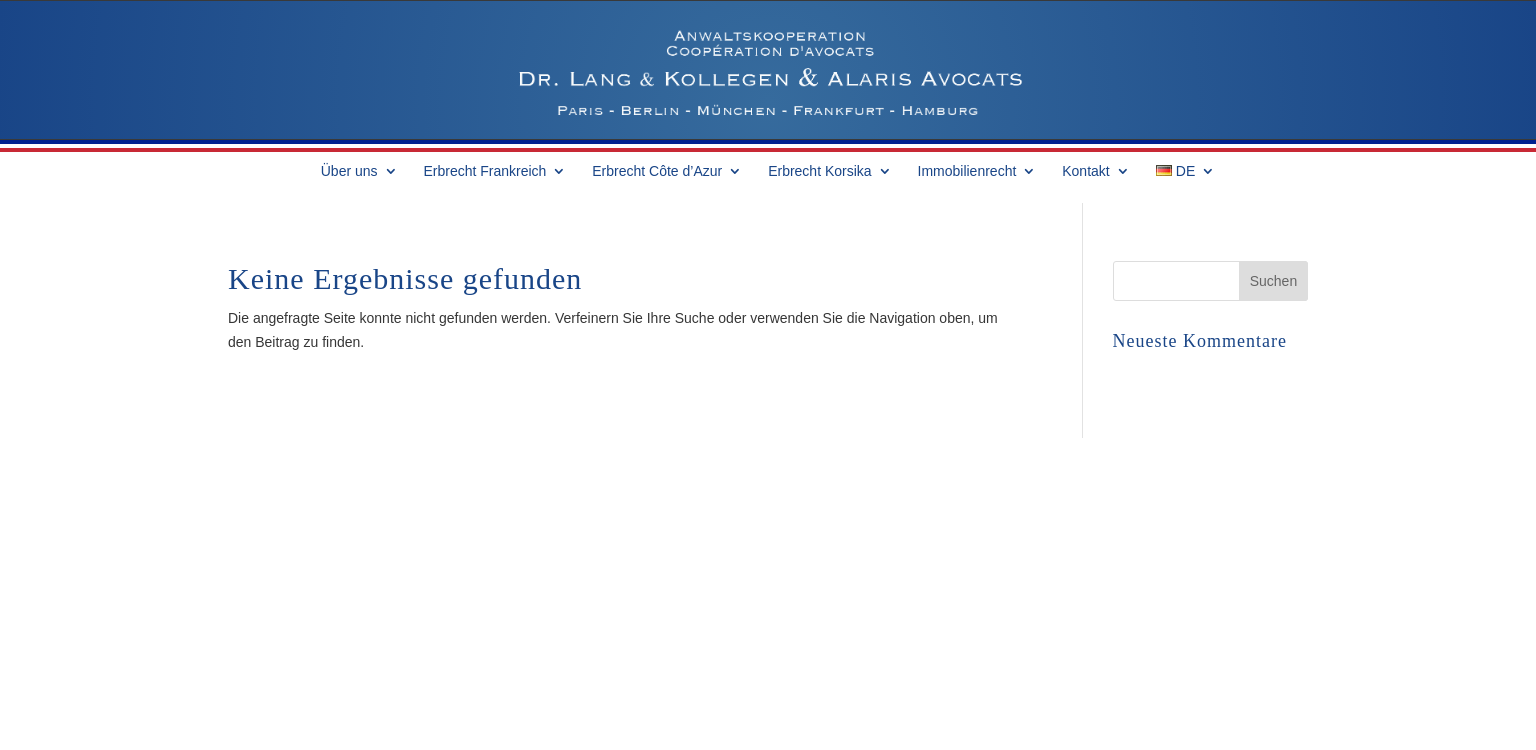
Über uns (349, 171)
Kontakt (1085, 171)
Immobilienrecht (967, 171)
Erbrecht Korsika (819, 171)
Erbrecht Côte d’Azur (657, 171)
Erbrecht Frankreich (484, 171)
